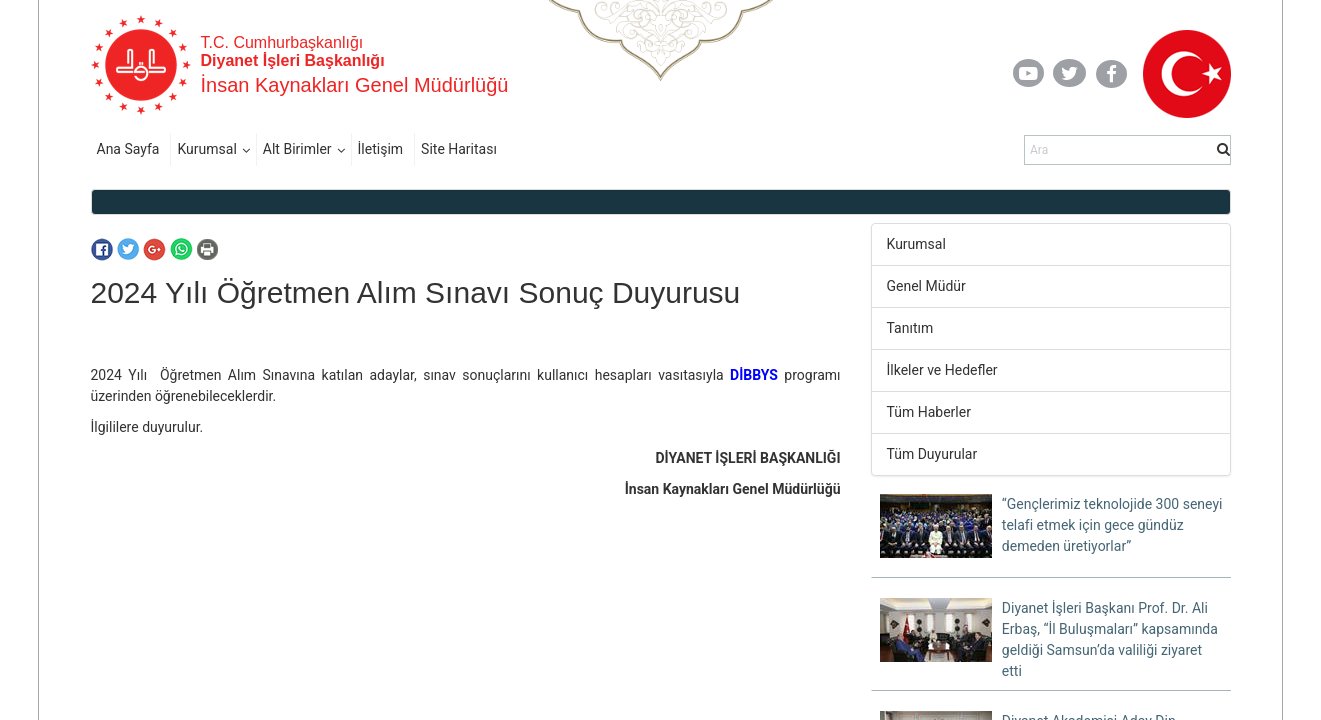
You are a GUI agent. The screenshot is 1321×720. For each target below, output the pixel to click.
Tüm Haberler (929, 412)
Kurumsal (206, 149)
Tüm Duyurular (932, 454)
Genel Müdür (926, 286)
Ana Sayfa (128, 149)
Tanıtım (910, 328)
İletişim (381, 149)
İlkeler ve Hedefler (942, 370)
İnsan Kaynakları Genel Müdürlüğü (355, 85)
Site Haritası (459, 149)
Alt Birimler (297, 149)
